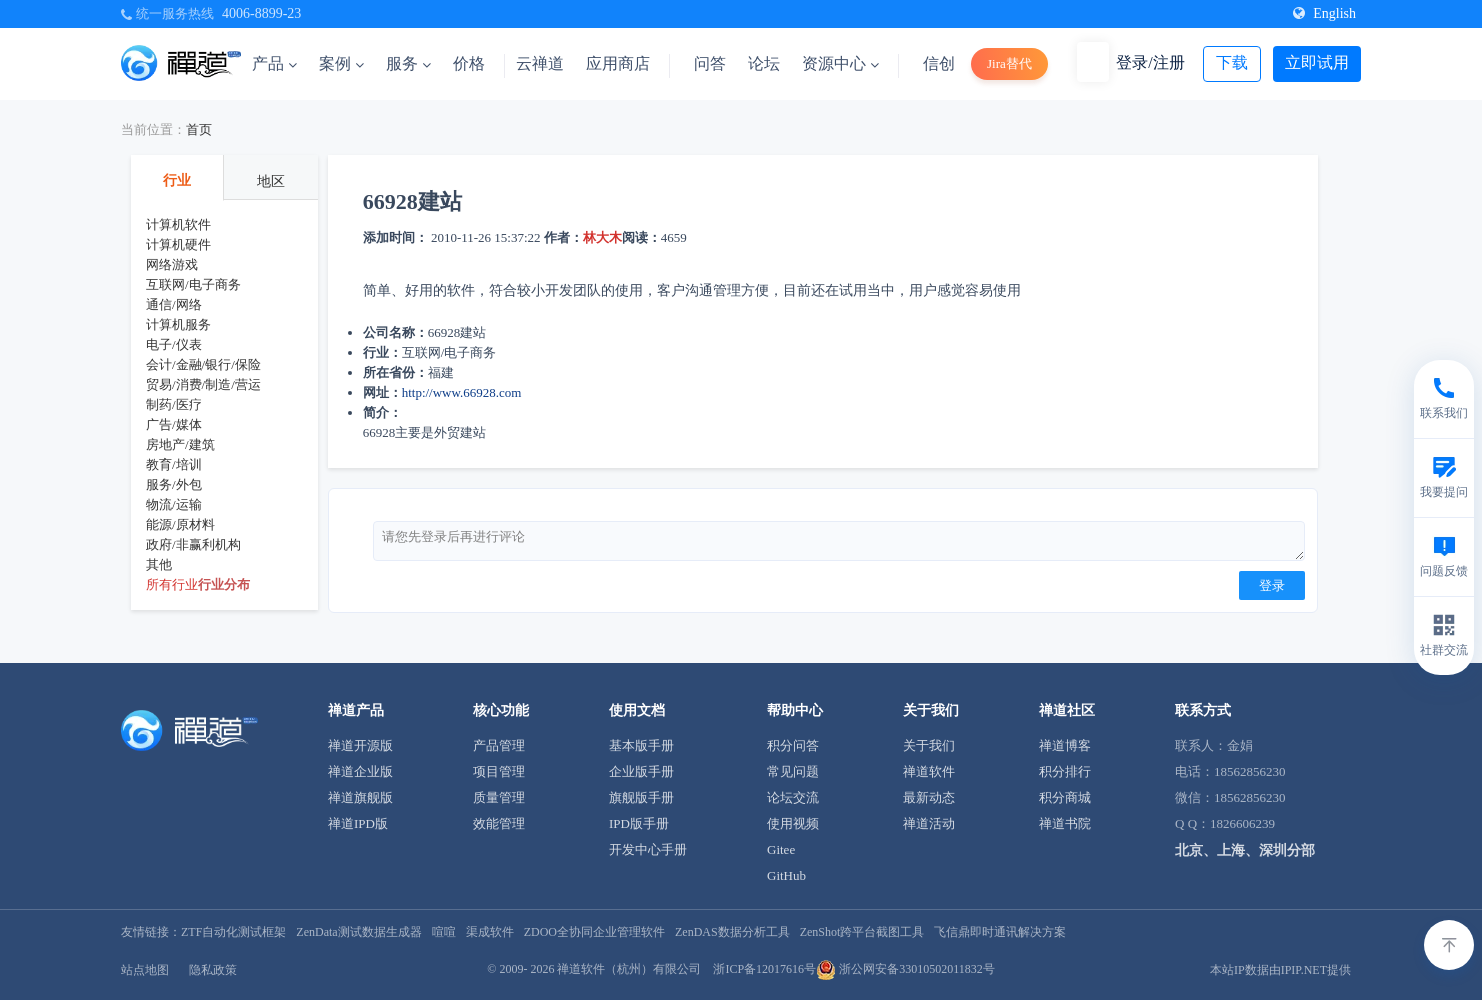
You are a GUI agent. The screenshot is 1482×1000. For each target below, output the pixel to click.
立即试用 (1317, 62)
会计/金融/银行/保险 (203, 364)
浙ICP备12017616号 (764, 969)
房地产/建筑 (180, 444)
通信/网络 (174, 304)
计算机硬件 (178, 244)
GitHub (786, 875)
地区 (271, 181)
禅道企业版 (360, 771)
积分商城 (1065, 797)
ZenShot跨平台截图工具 (862, 932)
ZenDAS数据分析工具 (732, 932)
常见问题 (793, 771)
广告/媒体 (174, 424)
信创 (939, 63)
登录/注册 (1150, 62)
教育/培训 (174, 464)
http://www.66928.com (462, 392)
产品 (274, 63)
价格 (469, 63)
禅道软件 (929, 771)
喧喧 (444, 932)
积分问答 (793, 745)
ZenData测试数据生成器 (358, 932)
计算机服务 (178, 324)
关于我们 (929, 745)
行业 (177, 180)
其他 (159, 564)
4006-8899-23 (261, 13)
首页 (199, 129)
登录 (1272, 585)
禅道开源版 (360, 745)
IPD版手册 (639, 823)
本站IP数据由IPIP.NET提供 (1280, 970)
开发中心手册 (648, 849)
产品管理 (499, 745)
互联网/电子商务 (193, 284)
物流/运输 (174, 504)
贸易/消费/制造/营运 (203, 384)
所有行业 (172, 584)
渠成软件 (490, 932)
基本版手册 (641, 745)
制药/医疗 (174, 404)
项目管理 (499, 771)
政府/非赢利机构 (193, 544)
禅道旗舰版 (360, 797)
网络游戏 (172, 264)
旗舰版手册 (641, 797)
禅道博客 (1065, 745)
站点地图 (145, 970)
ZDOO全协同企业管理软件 (594, 932)
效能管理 (499, 823)
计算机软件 (178, 224)
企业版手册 (641, 771)
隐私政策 (213, 970)
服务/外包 (174, 484)
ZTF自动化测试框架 (233, 932)
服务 (408, 63)
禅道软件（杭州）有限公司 (629, 969)
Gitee (781, 849)
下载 (1232, 62)
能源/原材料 (180, 524)
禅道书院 (1065, 823)
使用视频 (793, 823)
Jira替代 (1009, 63)
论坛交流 (793, 797)
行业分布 (224, 584)
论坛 (764, 63)
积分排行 (1065, 771)
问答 (710, 63)
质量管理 (499, 797)
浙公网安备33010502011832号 (905, 969)
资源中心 (840, 63)
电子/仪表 (174, 344)
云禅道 (540, 63)
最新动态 (929, 797)
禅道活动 (929, 823)
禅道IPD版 (358, 823)
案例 (341, 63)
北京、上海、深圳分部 (1245, 850)
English (1324, 13)
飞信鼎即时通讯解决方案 (1000, 932)
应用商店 (618, 63)
